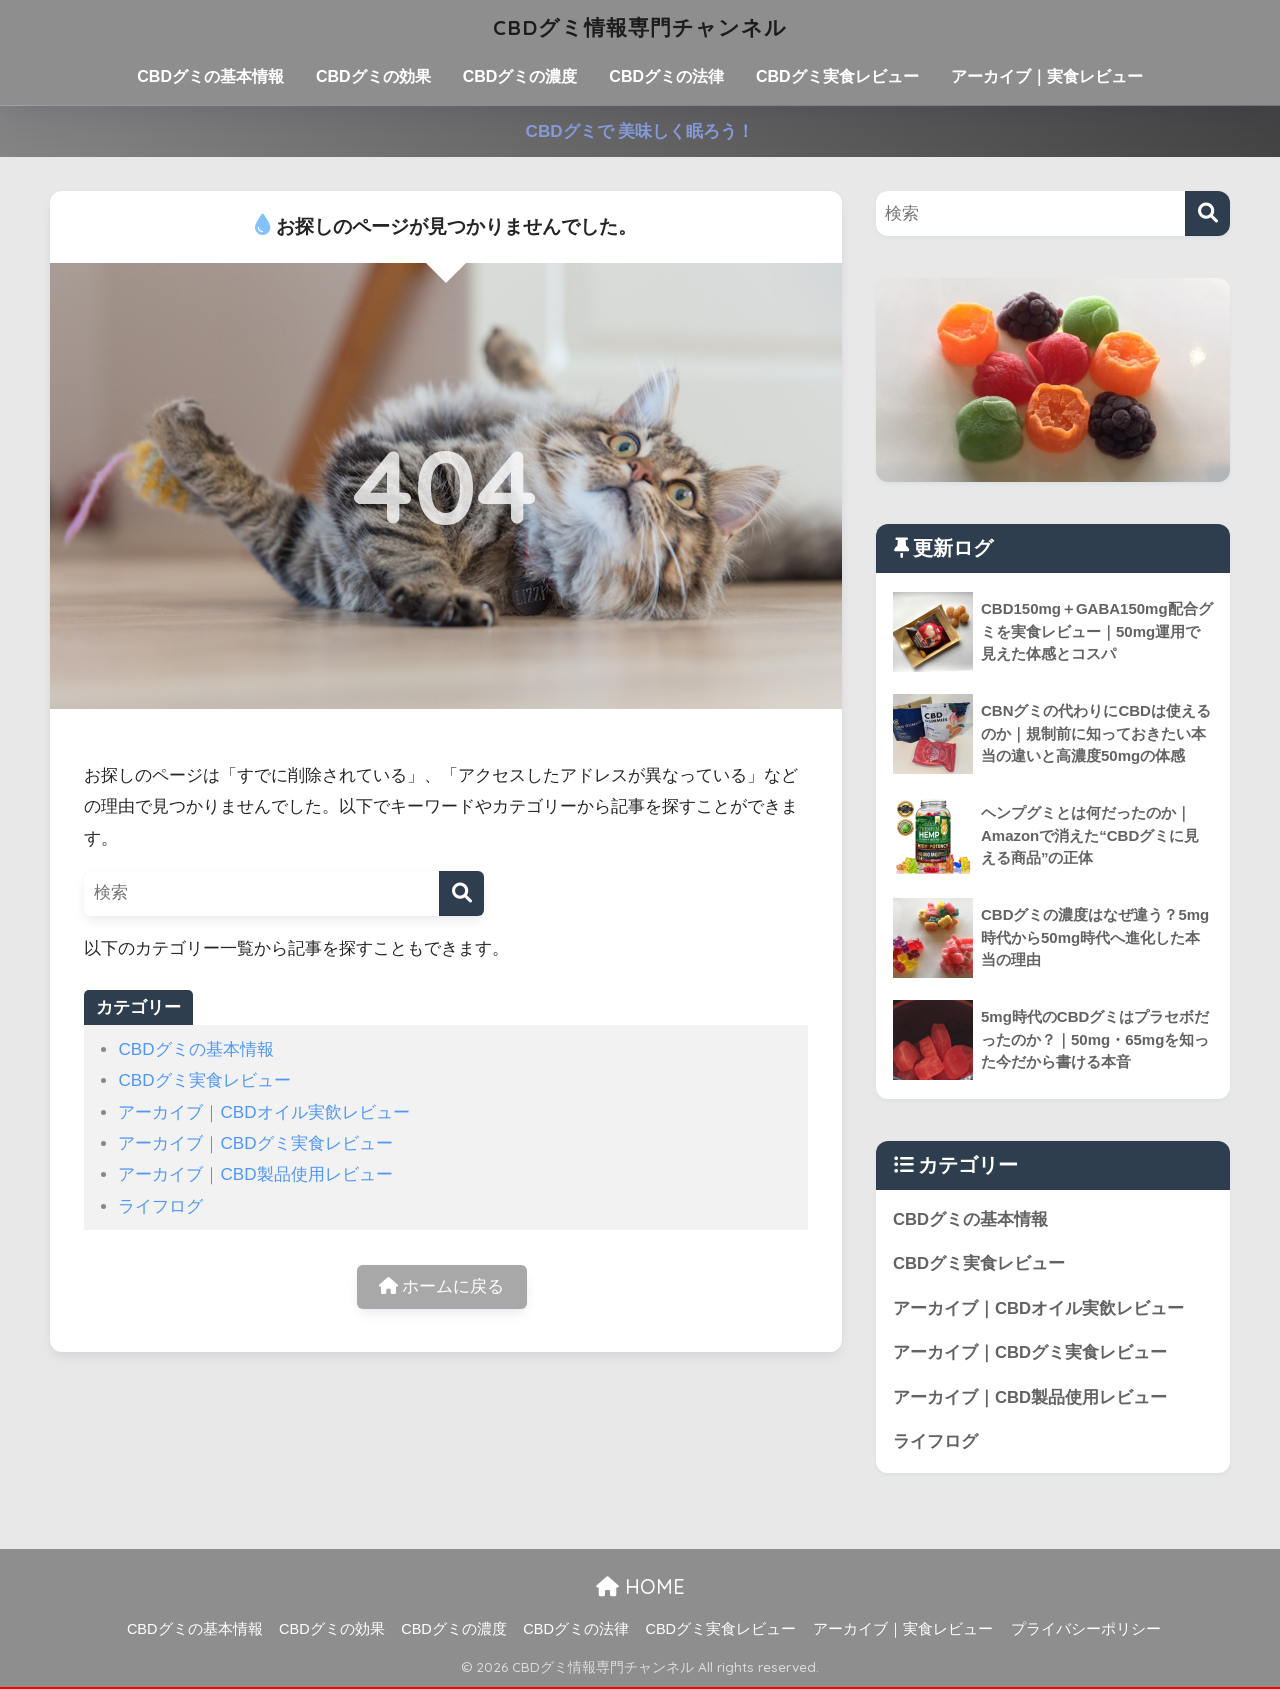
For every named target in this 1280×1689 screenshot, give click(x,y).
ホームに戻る (442, 1287)
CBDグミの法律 (666, 76)
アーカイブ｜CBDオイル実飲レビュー (263, 1112)
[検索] (461, 893)
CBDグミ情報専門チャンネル (640, 26)
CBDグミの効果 (373, 76)
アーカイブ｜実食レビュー (1047, 76)
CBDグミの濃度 (520, 76)
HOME (640, 1587)
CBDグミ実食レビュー (837, 76)
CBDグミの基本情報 (210, 76)
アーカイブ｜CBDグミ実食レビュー (255, 1143)
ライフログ (160, 1206)
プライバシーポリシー (1086, 1630)
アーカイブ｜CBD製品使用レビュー (255, 1174)
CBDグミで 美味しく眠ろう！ (640, 131)
